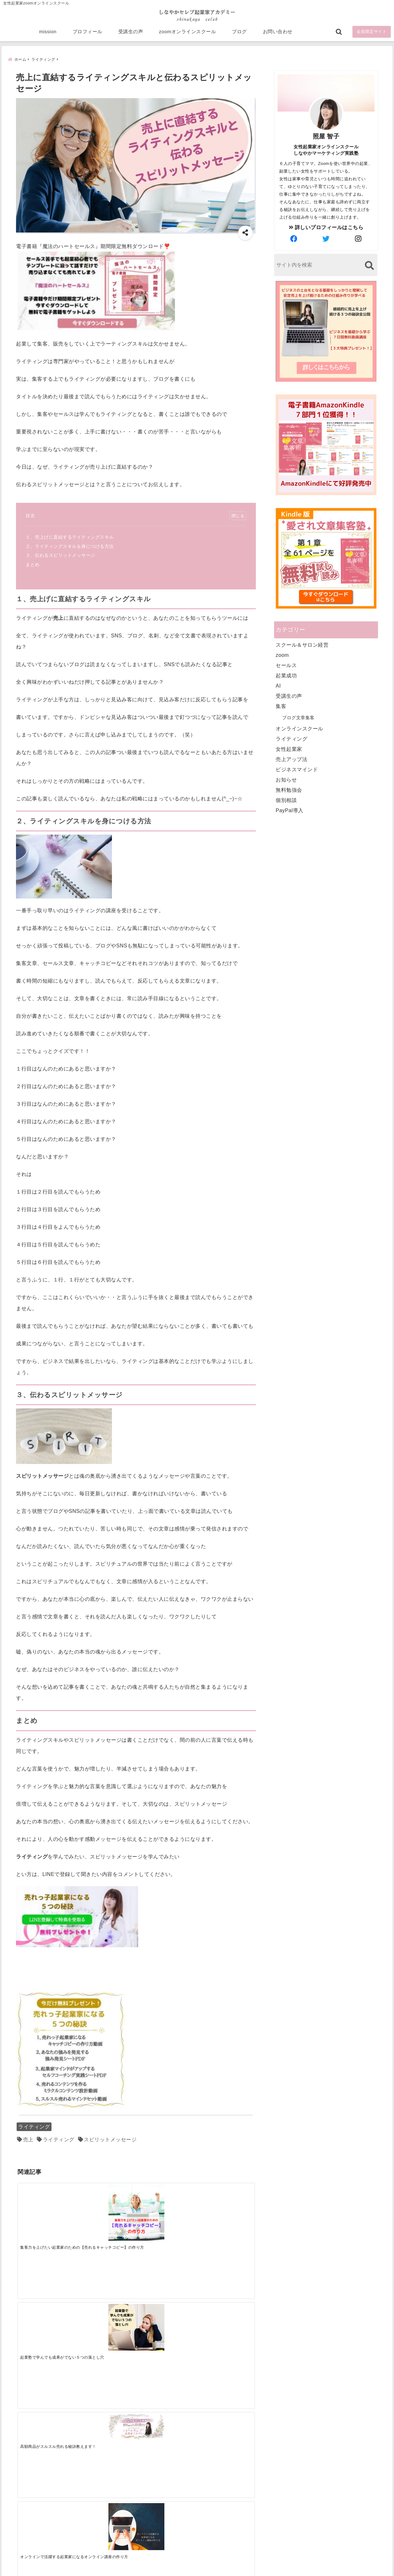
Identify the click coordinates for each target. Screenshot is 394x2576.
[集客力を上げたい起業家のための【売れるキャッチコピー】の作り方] (47, 2209)
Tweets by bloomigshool (167, 2413)
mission (47, 35)
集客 (281, 707)
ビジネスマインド (297, 771)
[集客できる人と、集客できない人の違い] (106, 2300)
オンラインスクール (299, 730)
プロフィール (87, 35)
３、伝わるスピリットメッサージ (60, 556)
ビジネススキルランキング (295, 2500)
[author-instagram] (358, 240)
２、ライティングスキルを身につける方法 (70, 547)
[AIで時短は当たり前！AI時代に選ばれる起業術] (47, 2299)
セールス (286, 666)
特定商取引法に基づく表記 (167, 2561)
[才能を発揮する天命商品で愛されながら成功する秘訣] (224, 2300)
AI (278, 687)
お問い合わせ (278, 35)
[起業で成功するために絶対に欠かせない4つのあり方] (165, 2299)
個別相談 (286, 801)
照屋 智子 (326, 137)
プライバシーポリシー (231, 2561)
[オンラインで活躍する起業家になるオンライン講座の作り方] (224, 2205)
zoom (282, 656)
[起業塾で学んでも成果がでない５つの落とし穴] (106, 2205)
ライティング (34, 2128)
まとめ (33, 565)
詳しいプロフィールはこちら (326, 228)
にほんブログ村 (283, 2530)
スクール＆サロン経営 (302, 646)
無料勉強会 (289, 791)
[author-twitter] (326, 240)
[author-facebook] (294, 240)
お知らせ (286, 781)
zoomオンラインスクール (187, 35)
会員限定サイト (372, 35)
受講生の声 (130, 35)
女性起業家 (289, 750)
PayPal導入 (289, 811)
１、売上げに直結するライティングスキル (70, 538)
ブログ (239, 35)
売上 (28, 2141)
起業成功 (286, 677)
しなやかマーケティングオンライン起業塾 (181, 2569)
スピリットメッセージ (110, 2141)
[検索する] (369, 267)
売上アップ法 (291, 760)
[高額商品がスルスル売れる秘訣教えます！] (165, 2196)
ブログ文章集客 (298, 718)
